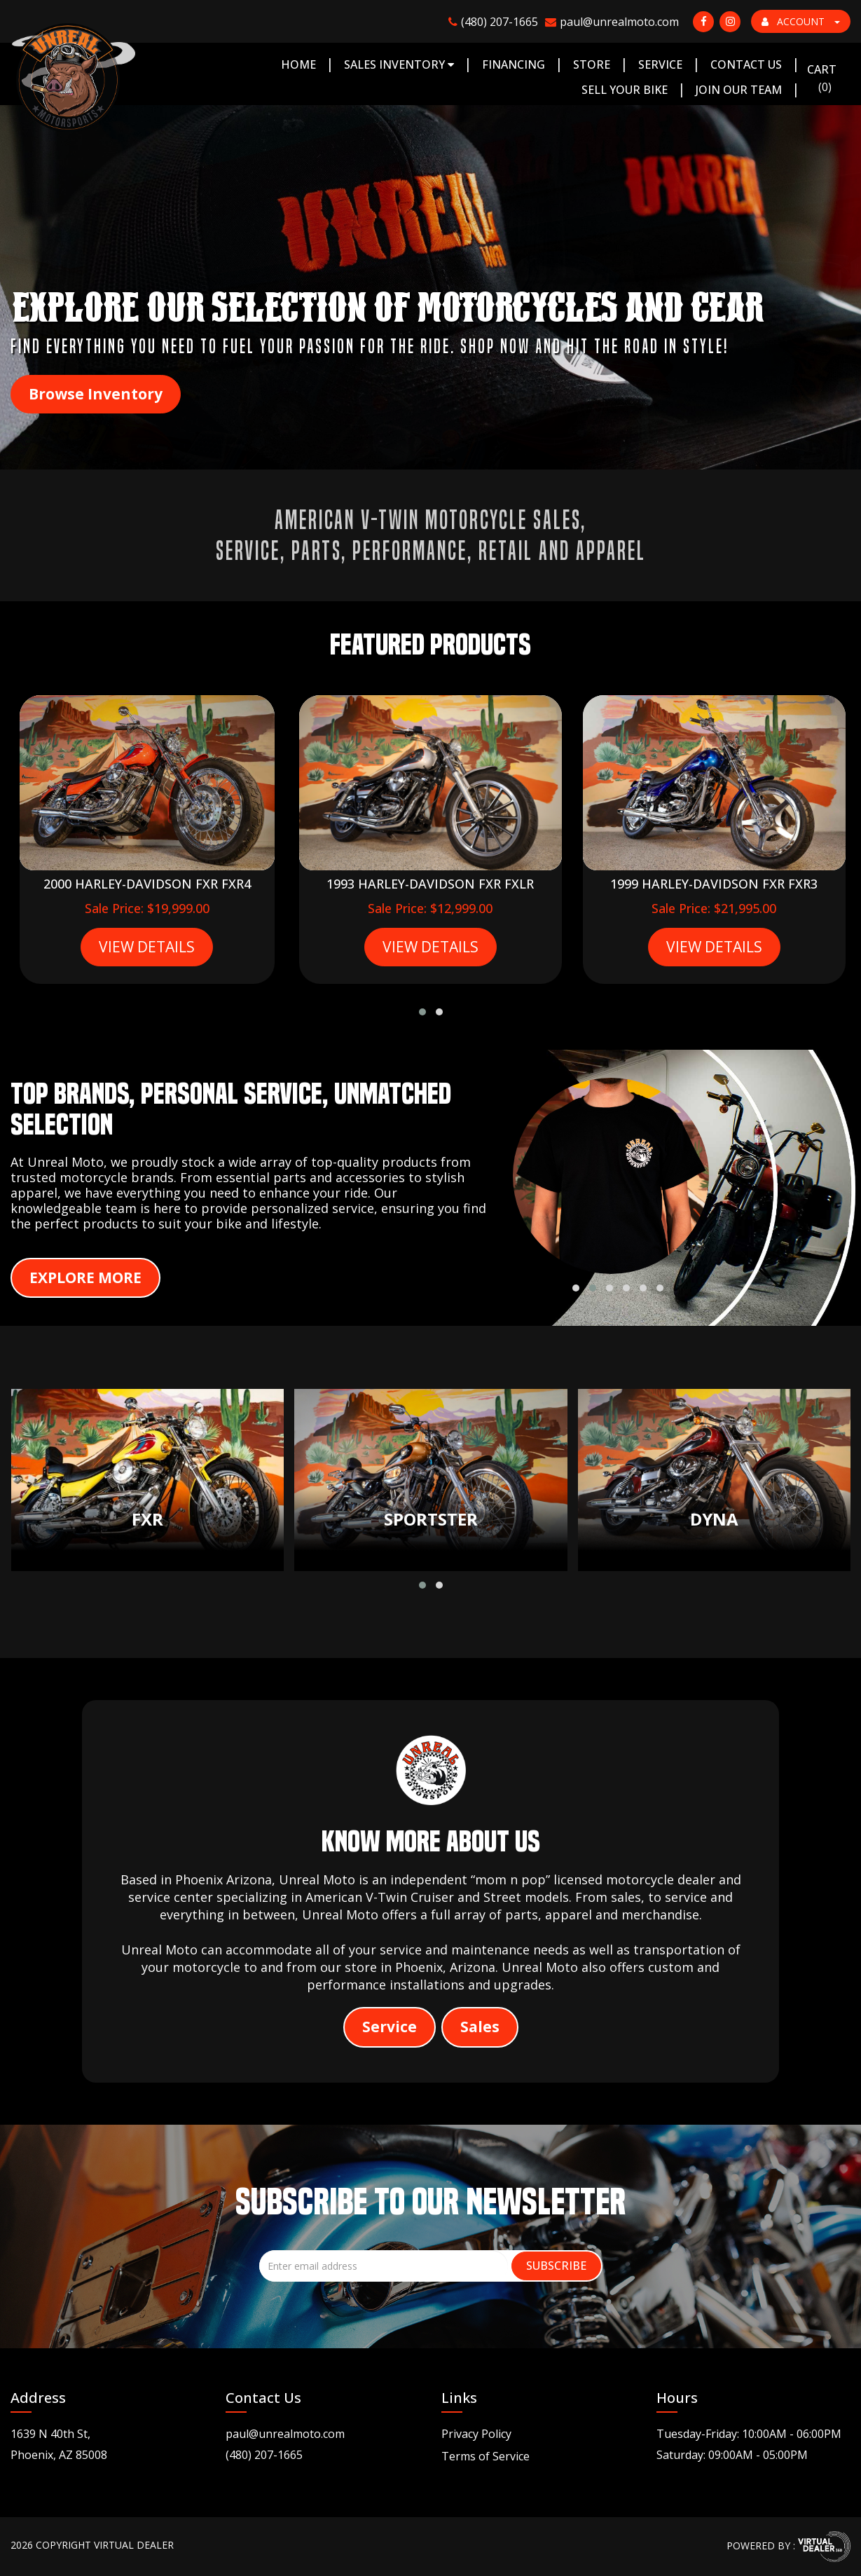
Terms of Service (485, 2456)
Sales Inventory (399, 64)
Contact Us (746, 64)
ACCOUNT (801, 21)
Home (298, 64)
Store (591, 64)
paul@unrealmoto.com (285, 2433)
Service (660, 64)
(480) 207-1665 (264, 2454)
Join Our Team (739, 89)
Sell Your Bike (624, 89)
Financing (513, 64)
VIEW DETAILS (147, 947)
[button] (422, 1012)
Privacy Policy (476, 2433)
